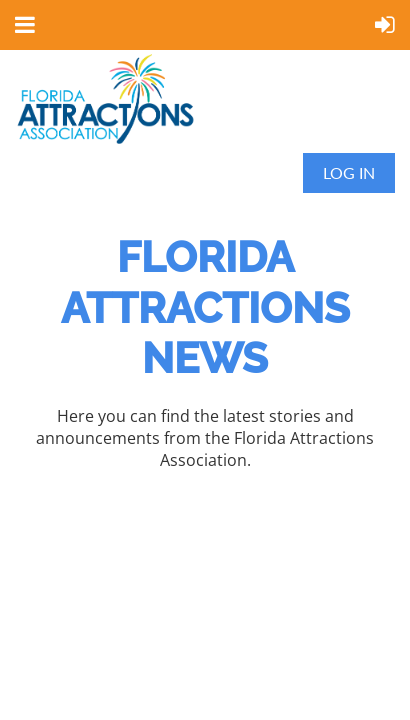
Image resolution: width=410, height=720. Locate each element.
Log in (349, 172)
